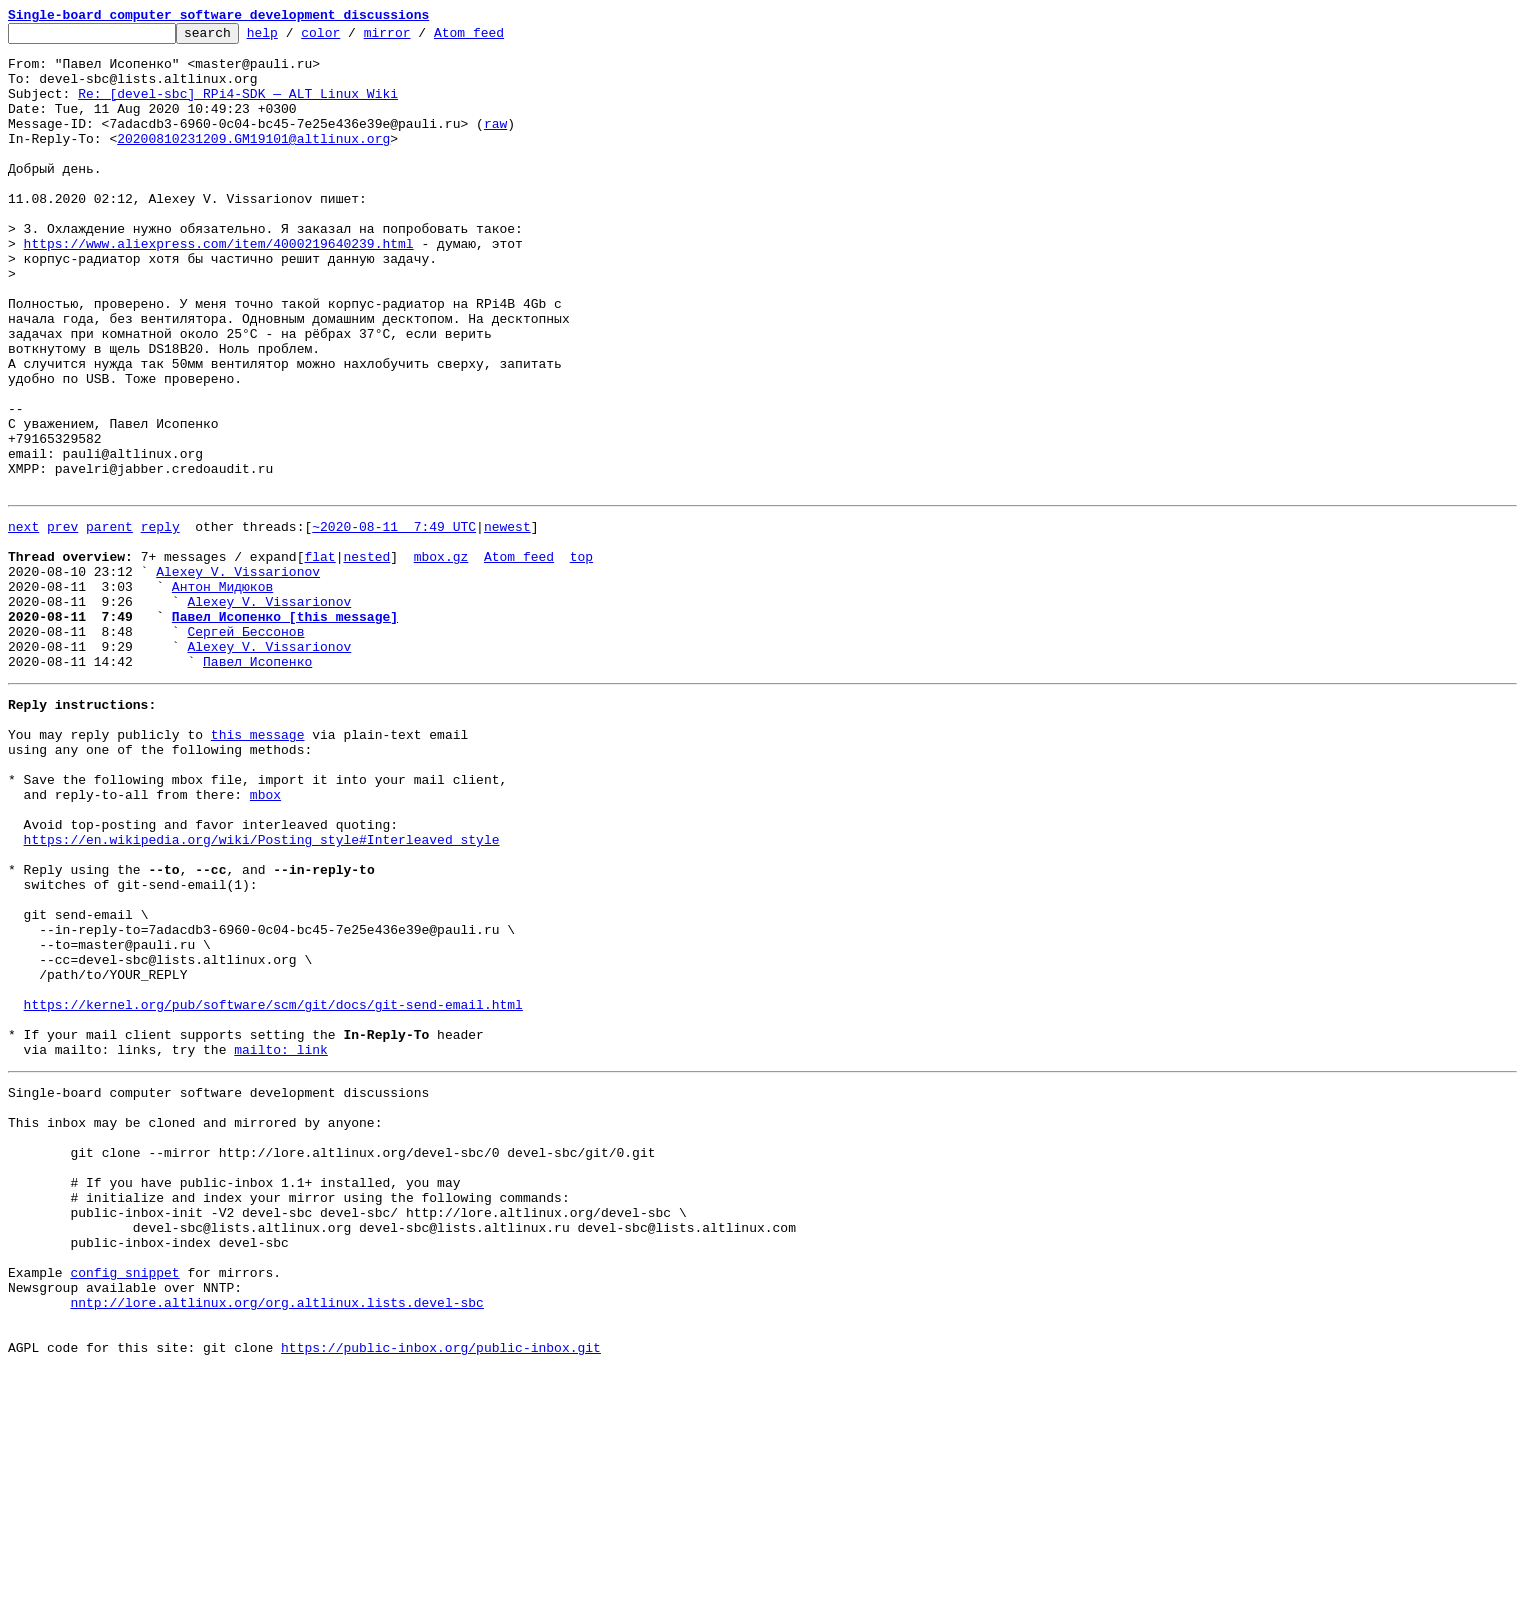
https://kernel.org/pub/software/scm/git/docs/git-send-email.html (273, 1190)
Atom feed (500, 38)
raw (495, 144)
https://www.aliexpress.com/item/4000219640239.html (219, 288)
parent (109, 622)
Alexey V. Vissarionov (238, 676)
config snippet (124, 1506)
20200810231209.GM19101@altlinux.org (253, 162)
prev (62, 622)
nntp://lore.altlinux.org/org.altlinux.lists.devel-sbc (276, 1542)
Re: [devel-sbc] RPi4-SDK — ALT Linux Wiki (238, 108)
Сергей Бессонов (245, 748)
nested (366, 658)
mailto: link (281, 1244)
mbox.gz (441, 658)
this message (258, 866)
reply (160, 622)
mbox (265, 938)
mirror (418, 38)
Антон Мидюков (222, 694)
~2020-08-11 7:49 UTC (394, 622)
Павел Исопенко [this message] (285, 730)
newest (507, 622)
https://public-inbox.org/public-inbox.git (441, 1596)
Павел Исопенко (257, 784)
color (351, 38)
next (23, 622)
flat (319, 658)
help (293, 38)
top (581, 658)
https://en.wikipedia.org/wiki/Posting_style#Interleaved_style (262, 992)
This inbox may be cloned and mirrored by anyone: (195, 1326)
